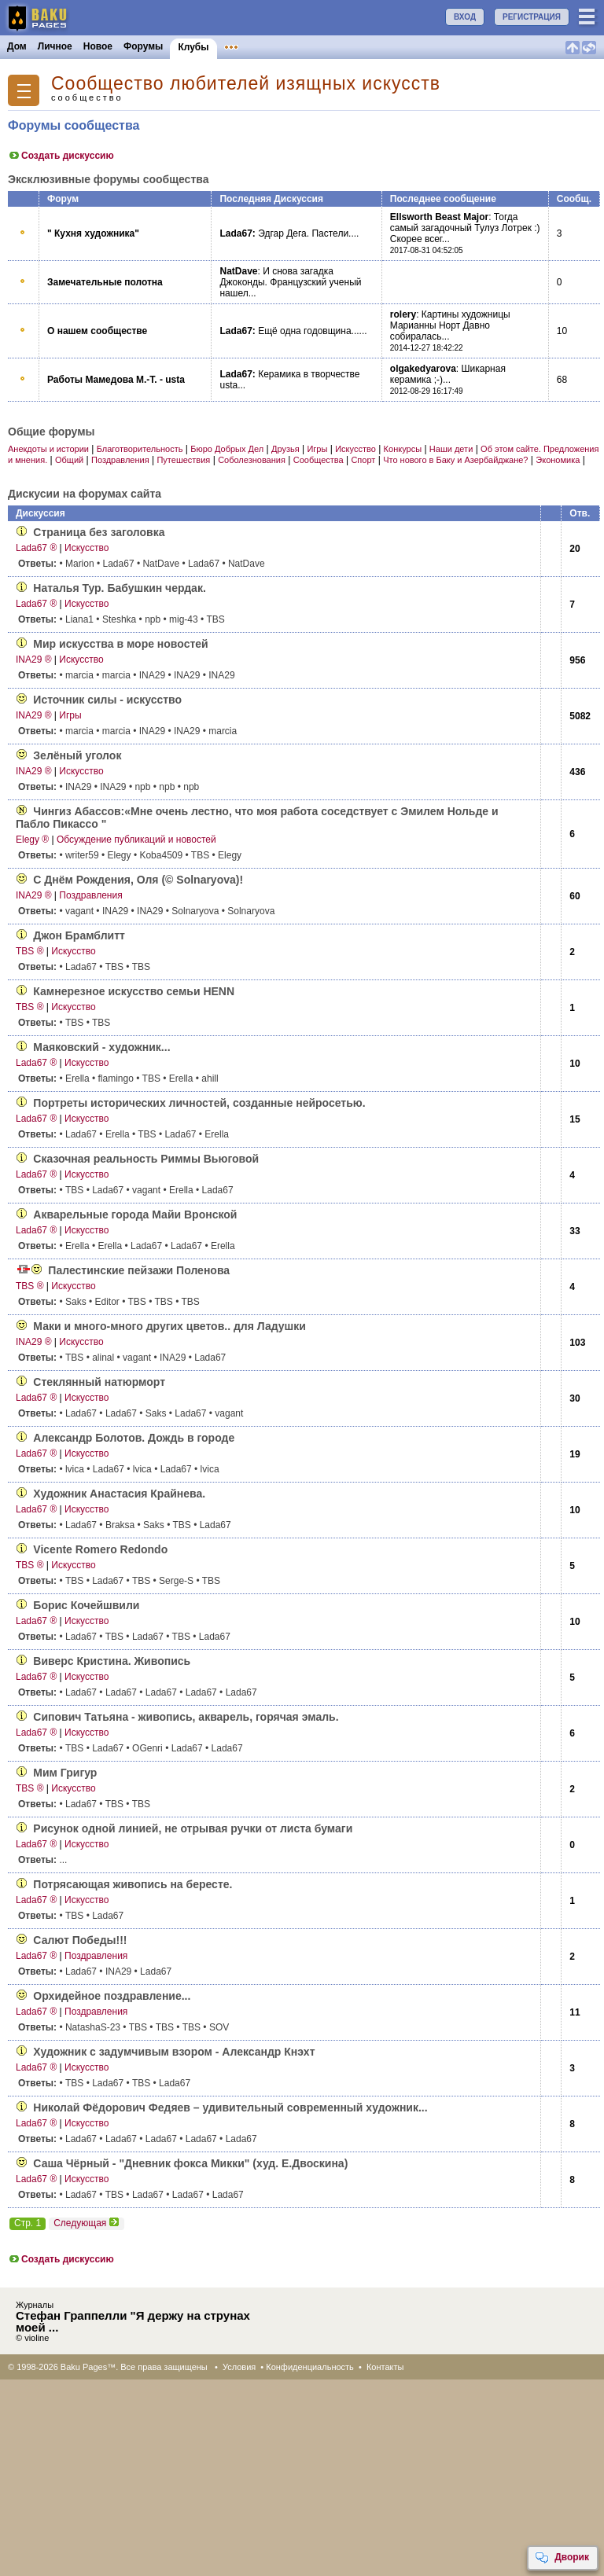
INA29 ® (34, 659)
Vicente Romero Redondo (100, 1549)
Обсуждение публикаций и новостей (136, 839)
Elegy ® (32, 839)
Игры (317, 449)
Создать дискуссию (61, 155)
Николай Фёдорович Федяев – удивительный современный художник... (230, 2107)
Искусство (355, 449)
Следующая (86, 2223)
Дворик (562, 2558)
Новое (97, 46)
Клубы (193, 47)
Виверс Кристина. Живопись (111, 1661)
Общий (69, 460)
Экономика (558, 460)
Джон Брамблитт (79, 935)
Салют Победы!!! (80, 1940)
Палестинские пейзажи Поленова (139, 1270)
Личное (55, 46)
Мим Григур (65, 1772)
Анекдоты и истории (48, 449)
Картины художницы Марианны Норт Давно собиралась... (450, 325)
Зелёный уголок (77, 755)
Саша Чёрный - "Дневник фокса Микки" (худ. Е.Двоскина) (190, 2163)
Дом (17, 46)
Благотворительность (140, 449)
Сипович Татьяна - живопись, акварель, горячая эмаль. (185, 1717)
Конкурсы (317, 46)
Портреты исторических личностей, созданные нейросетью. (199, 1103)
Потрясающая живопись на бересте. (132, 1884)
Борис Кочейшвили (86, 1605)
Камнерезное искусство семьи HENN (133, 991)
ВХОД (465, 17)
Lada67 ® (36, 547)
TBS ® (30, 951)
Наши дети (451, 449)
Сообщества (318, 460)
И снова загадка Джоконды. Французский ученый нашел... (290, 282)
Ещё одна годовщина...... (312, 330)
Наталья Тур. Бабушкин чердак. (119, 588)
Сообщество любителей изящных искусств (245, 84)
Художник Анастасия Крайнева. (119, 1493)
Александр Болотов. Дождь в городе (133, 1437)
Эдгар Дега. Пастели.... (308, 233)
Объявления (253, 46)
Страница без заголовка (98, 532)
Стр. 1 (27, 2223)
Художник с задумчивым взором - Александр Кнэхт (174, 2051)
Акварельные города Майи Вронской (135, 1214)
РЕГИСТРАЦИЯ (532, 17)
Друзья (285, 449)
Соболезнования (251, 460)
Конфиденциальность (310, 2367)
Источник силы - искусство (107, 699)
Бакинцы (373, 46)
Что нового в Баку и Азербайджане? (455, 460)
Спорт (363, 460)
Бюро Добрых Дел (226, 449)
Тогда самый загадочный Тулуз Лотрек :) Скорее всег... (465, 227)
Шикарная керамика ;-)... (448, 374)
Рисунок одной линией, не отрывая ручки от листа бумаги (192, 1828)
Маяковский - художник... (101, 1047)
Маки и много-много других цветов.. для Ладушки (169, 1326)
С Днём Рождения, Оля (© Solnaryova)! (138, 879)
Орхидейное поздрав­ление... (111, 1996)
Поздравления (120, 460)
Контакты (385, 2367)
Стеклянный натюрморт (99, 1382)
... (42, 1859)
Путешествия (183, 460)
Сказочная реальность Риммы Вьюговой (146, 1158)
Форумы (143, 46)
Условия (239, 2367)
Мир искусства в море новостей (120, 644)
